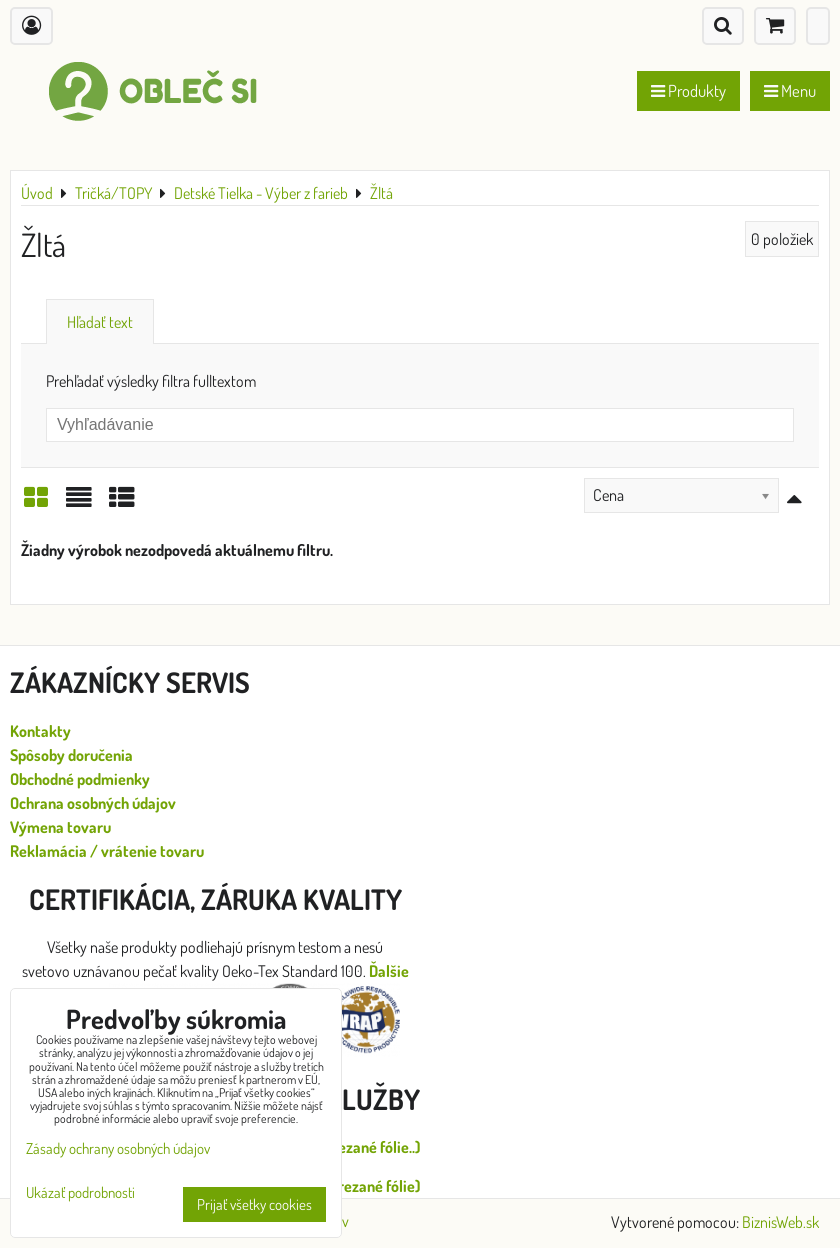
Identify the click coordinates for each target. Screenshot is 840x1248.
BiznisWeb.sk (780, 1222)
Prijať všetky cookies (254, 1204)
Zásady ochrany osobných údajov (118, 1148)
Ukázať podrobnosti (80, 1193)
